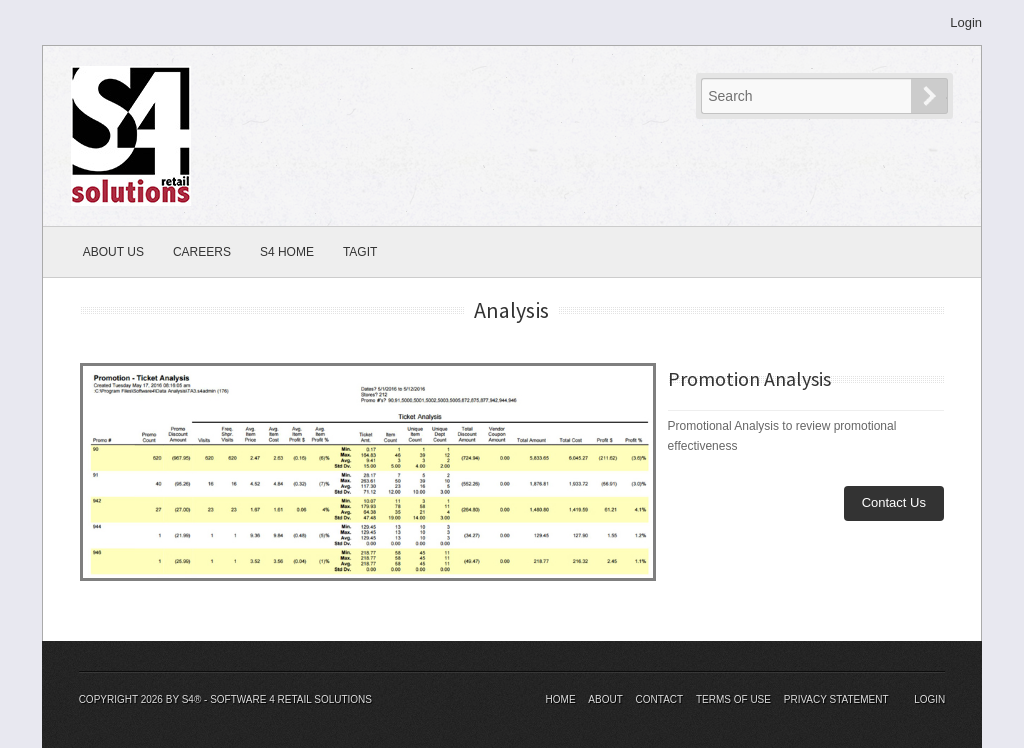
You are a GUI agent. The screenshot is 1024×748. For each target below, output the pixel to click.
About (605, 699)
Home (561, 699)
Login (966, 22)
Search (947, 95)
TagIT (360, 252)
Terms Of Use (733, 699)
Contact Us (894, 502)
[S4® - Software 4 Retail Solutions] (131, 134)
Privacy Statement (836, 699)
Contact (660, 699)
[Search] (807, 96)
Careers (202, 252)
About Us (113, 252)
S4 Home (287, 252)
